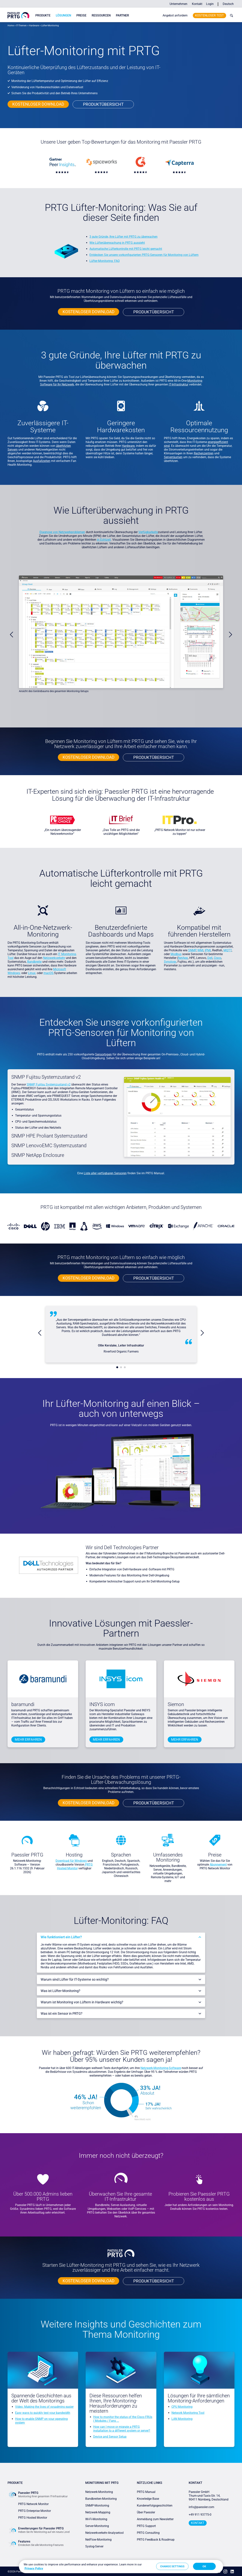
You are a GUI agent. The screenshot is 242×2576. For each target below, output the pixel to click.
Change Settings (172, 2566)
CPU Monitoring (181, 2407)
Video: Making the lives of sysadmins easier (44, 2407)
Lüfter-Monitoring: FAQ (104, 261)
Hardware (34, 25)
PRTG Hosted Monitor (75, 1866)
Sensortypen (103, 1054)
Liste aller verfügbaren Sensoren (105, 1173)
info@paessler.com (201, 2507)
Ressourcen (101, 15)
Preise (81, 15)
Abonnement (218, 1864)
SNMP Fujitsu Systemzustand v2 (49, 1084)
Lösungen (63, 15)
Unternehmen (178, 4)
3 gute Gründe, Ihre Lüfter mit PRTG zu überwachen (123, 236)
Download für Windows (71, 1861)
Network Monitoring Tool (187, 2413)
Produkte (42, 15)
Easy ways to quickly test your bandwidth (42, 2413)
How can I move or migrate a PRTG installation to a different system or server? (121, 2428)
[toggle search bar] (230, 15)
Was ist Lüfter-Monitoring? (60, 1991)
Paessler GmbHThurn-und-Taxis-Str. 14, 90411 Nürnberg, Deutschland (208, 2495)
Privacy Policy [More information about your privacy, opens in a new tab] (34, 2568)
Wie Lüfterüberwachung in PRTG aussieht (117, 243)
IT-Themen (21, 25)
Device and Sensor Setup (109, 2436)
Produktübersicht (103, 104)
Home (11, 25)
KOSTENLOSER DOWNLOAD (38, 104)
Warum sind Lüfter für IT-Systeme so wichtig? (75, 1979)
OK (204, 2566)
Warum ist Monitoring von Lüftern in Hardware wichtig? (82, 2002)
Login (210, 4)
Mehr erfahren (28, 1739)
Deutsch (228, 4)
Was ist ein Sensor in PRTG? (61, 2013)
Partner (122, 15)
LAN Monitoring (181, 2419)
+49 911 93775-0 (200, 2514)
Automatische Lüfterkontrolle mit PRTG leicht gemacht (125, 249)
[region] (121, 2566)
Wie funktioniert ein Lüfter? (61, 1937)
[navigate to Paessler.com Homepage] (18, 15)
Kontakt (197, 4)
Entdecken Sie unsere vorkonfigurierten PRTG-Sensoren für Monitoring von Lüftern (144, 255)
